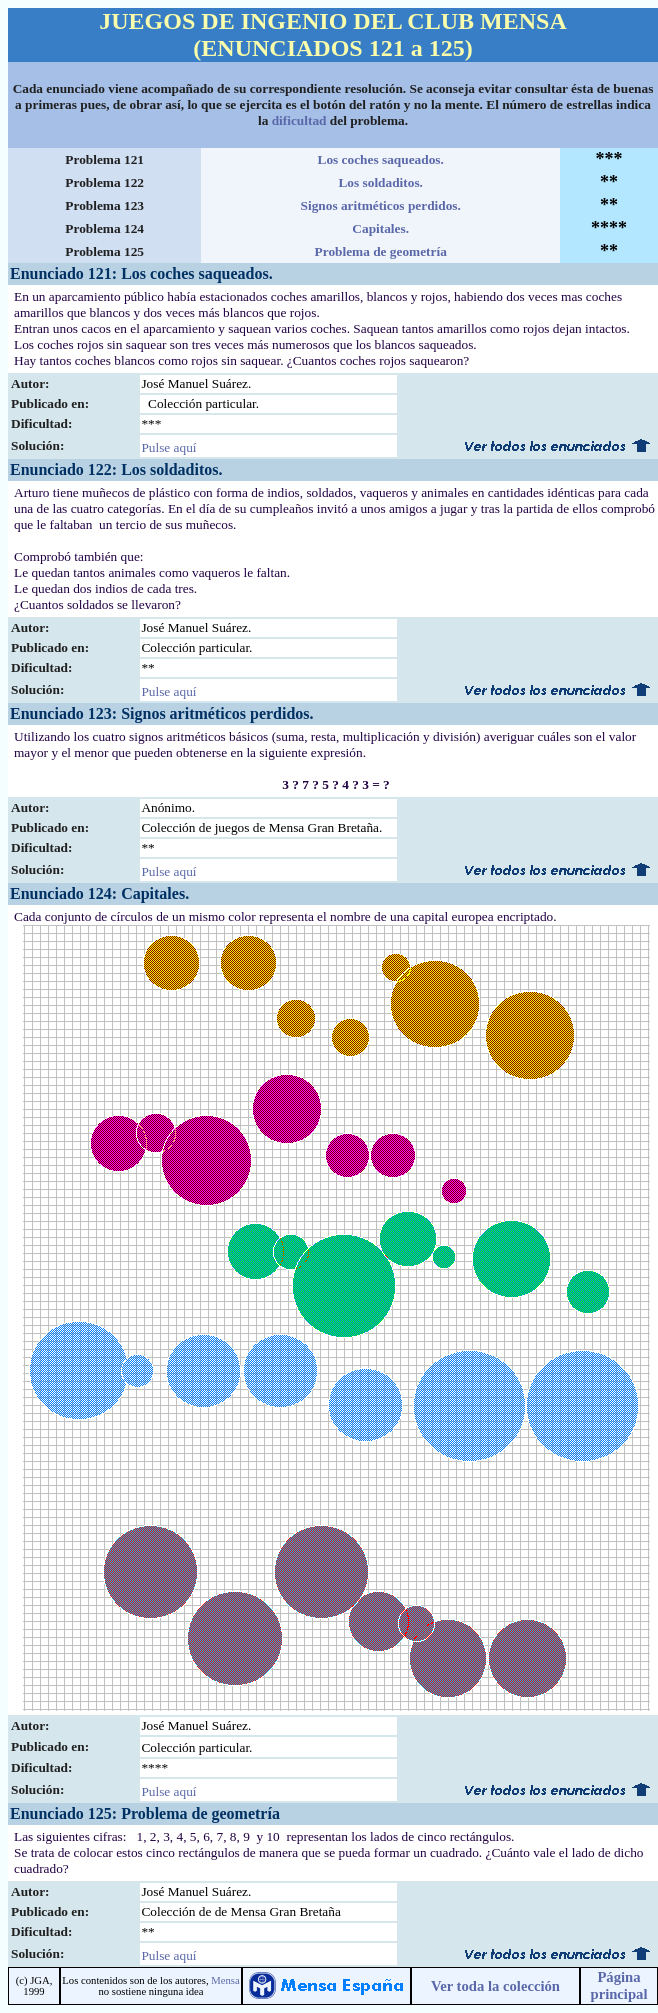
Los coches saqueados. (381, 159)
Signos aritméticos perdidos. (381, 205)
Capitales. (380, 228)
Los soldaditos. (380, 182)
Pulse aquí (168, 447)
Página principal (618, 1985)
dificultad (299, 120)
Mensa (225, 1980)
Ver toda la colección (495, 1986)
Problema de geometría (381, 251)
